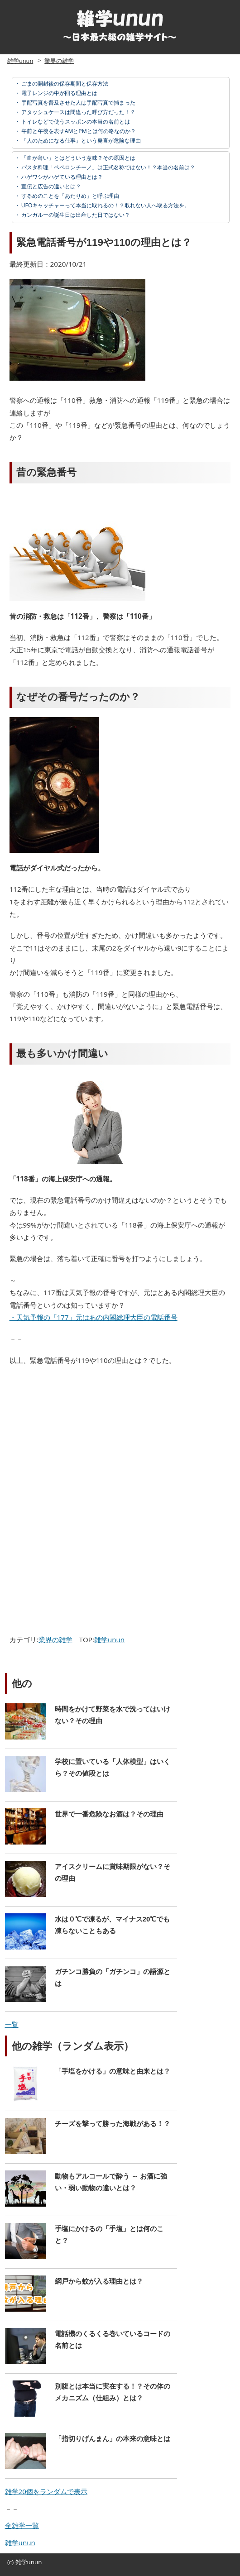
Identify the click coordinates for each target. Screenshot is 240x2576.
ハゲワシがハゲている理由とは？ (61, 177)
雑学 (21, 2562)
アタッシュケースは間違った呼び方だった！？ (77, 112)
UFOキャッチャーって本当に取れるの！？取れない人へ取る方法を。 (105, 205)
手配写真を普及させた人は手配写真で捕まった (77, 102)
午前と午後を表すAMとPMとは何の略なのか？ (78, 131)
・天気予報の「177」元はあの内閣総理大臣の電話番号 (94, 1317)
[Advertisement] (83, 1439)
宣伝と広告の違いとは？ (50, 186)
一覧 (12, 2024)
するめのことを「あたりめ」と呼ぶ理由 (69, 196)
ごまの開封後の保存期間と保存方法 (64, 83)
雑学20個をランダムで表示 (46, 2491)
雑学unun (20, 61)
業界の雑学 (59, 61)
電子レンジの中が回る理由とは (58, 93)
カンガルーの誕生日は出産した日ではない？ (75, 215)
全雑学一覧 (22, 2525)
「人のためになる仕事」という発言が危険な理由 (80, 140)
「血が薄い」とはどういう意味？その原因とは (77, 158)
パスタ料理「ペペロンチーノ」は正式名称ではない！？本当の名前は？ (107, 167)
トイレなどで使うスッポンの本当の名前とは (75, 121)
